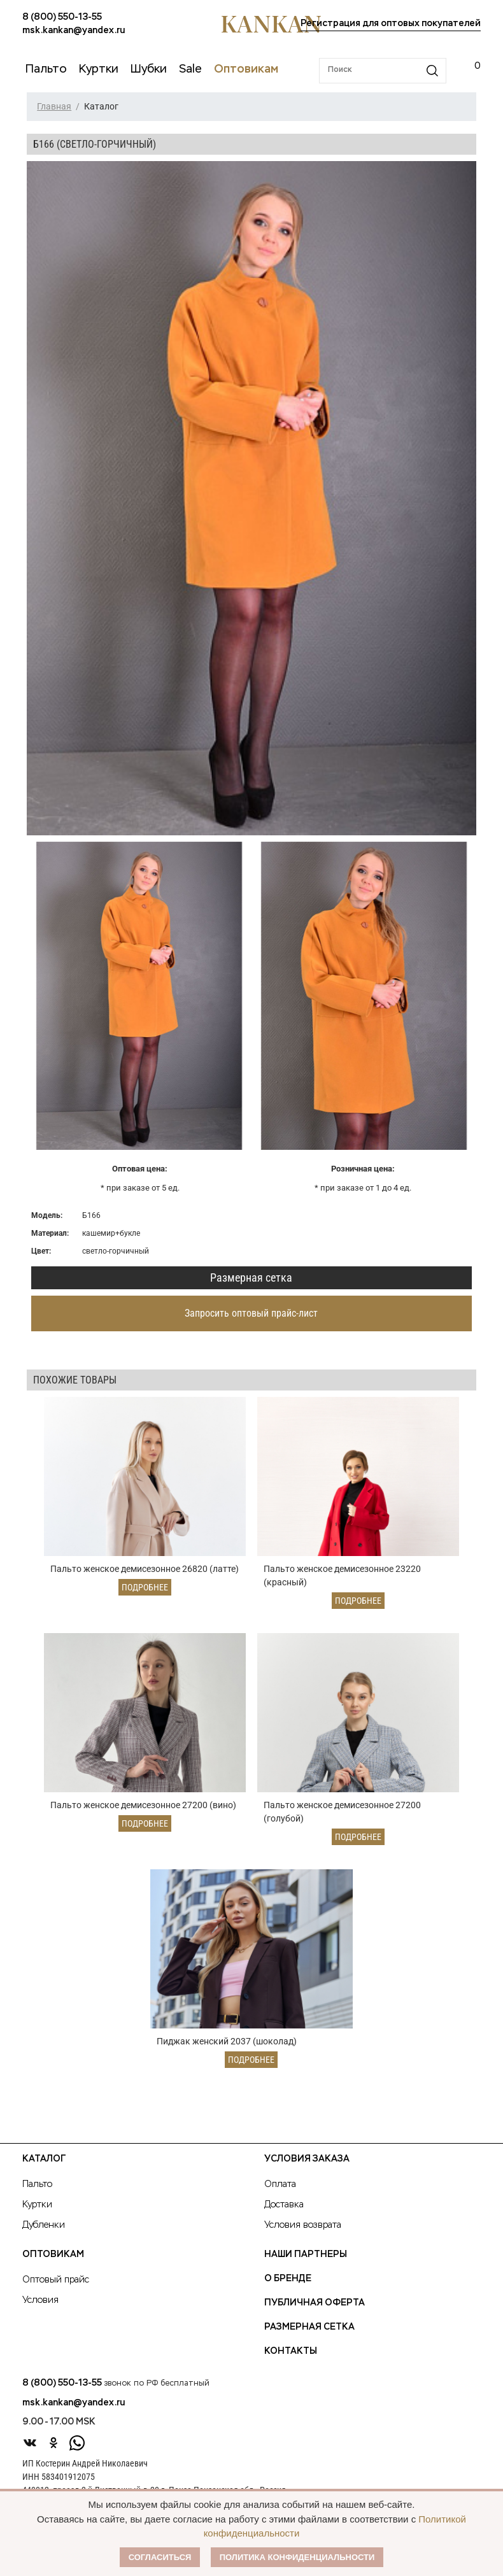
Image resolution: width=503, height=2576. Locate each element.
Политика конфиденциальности (297, 2557)
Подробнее (145, 1587)
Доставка (284, 2205)
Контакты (290, 2351)
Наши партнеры (305, 2255)
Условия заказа (307, 2159)
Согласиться (160, 2557)
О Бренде (287, 2279)
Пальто (37, 2185)
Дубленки (43, 2225)
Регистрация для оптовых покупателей (391, 23)
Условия (40, 2300)
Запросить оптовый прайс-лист (251, 1313)
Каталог (44, 2159)
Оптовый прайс (55, 2280)
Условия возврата (302, 2225)
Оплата (280, 2185)
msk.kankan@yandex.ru (73, 30)
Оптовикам (53, 2255)
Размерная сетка (251, 1277)
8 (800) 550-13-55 (62, 17)
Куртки (37, 2205)
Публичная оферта (314, 2303)
